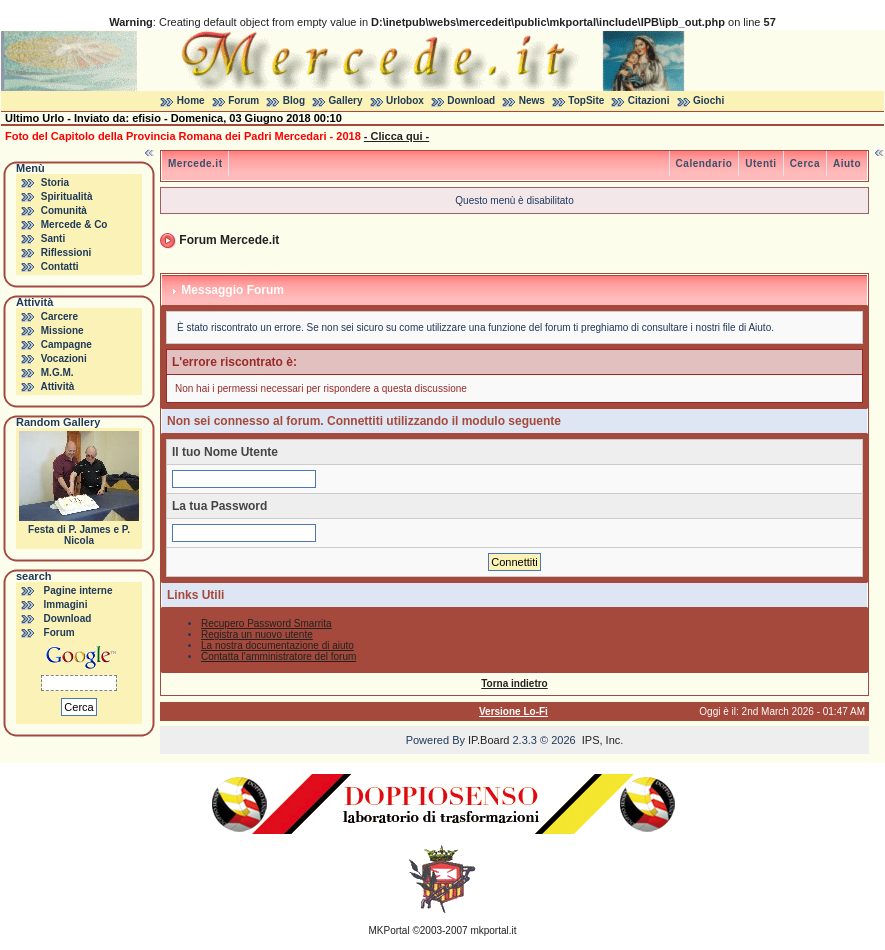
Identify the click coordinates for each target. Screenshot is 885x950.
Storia (55, 182)
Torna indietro (514, 683)
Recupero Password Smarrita (266, 623)
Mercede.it (195, 163)
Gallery (346, 100)
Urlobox (405, 100)
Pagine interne (78, 590)
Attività (57, 386)
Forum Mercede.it (229, 240)
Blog (294, 100)
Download (471, 100)
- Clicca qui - (396, 136)
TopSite (586, 100)
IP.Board (488, 740)
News (532, 100)
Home (191, 100)
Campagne (66, 344)
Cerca (805, 163)
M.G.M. (57, 372)
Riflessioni (66, 252)
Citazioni (649, 100)
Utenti (760, 163)
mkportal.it (493, 930)
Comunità (64, 210)
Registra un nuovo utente (257, 634)
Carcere (59, 316)
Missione (62, 330)
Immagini (66, 604)
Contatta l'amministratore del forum (278, 656)
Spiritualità (67, 196)
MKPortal (389, 930)
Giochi (708, 100)
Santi (53, 238)
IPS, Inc (601, 740)
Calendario (704, 163)
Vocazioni (64, 358)
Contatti (60, 266)
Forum (243, 100)
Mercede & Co (74, 224)
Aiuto (847, 163)
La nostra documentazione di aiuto (277, 645)
